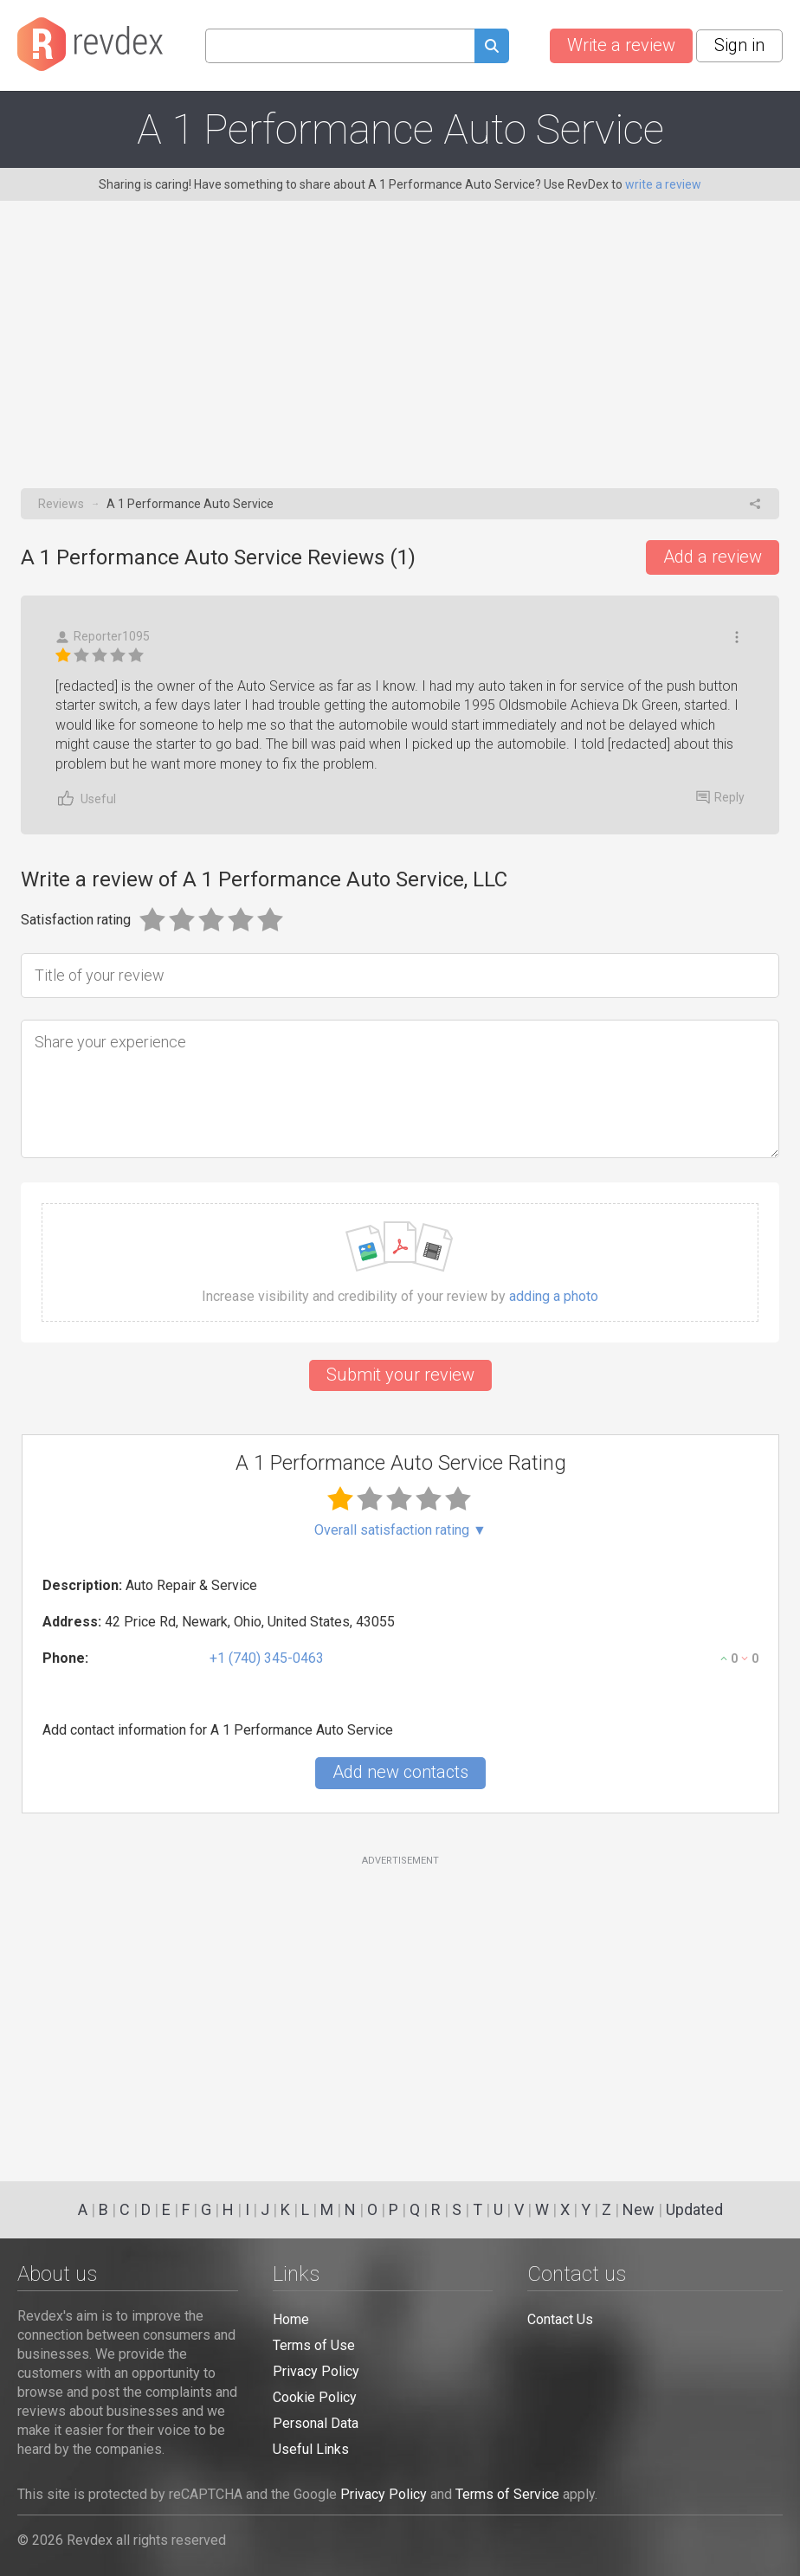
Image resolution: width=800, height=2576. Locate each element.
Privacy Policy (316, 2371)
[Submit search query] (491, 48)
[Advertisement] (400, 358)
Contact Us (560, 2319)
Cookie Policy (315, 2397)
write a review (663, 184)
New (639, 2209)
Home (291, 2319)
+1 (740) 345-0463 (267, 1658)
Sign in (739, 45)
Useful (85, 798)
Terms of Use (314, 2345)
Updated (694, 2209)
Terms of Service (507, 2494)
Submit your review (400, 1374)
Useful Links (311, 2449)
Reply (720, 797)
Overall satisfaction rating (400, 1530)
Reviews (61, 504)
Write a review (621, 45)
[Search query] (339, 46)
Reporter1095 (102, 636)
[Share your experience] (400, 1089)
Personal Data (315, 2423)
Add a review (712, 556)
